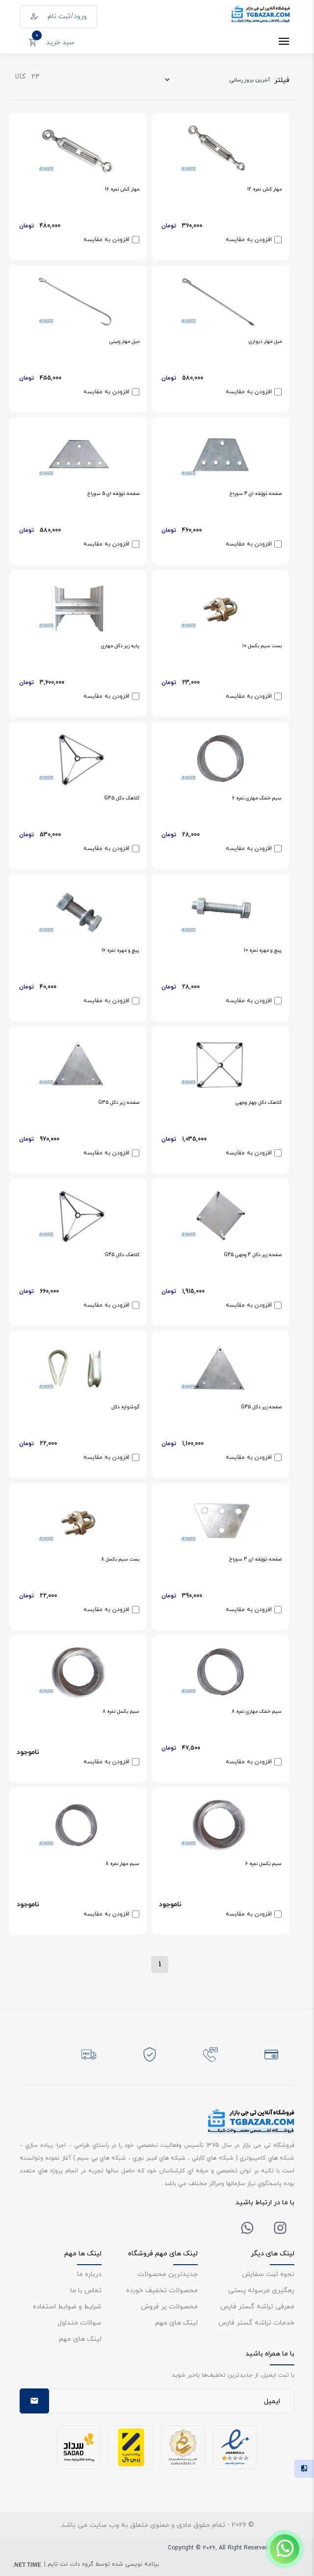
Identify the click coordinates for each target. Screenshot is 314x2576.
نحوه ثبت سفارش (268, 2274)
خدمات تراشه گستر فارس (256, 2322)
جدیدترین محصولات (167, 2274)
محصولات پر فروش (169, 2306)
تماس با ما (86, 2290)
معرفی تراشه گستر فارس (257, 2306)
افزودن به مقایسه (249, 239)
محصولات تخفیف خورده (162, 2290)
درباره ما (89, 2274)
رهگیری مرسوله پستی (261, 2290)
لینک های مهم (176, 2322)
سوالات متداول (79, 2322)
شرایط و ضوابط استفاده (67, 2306)
